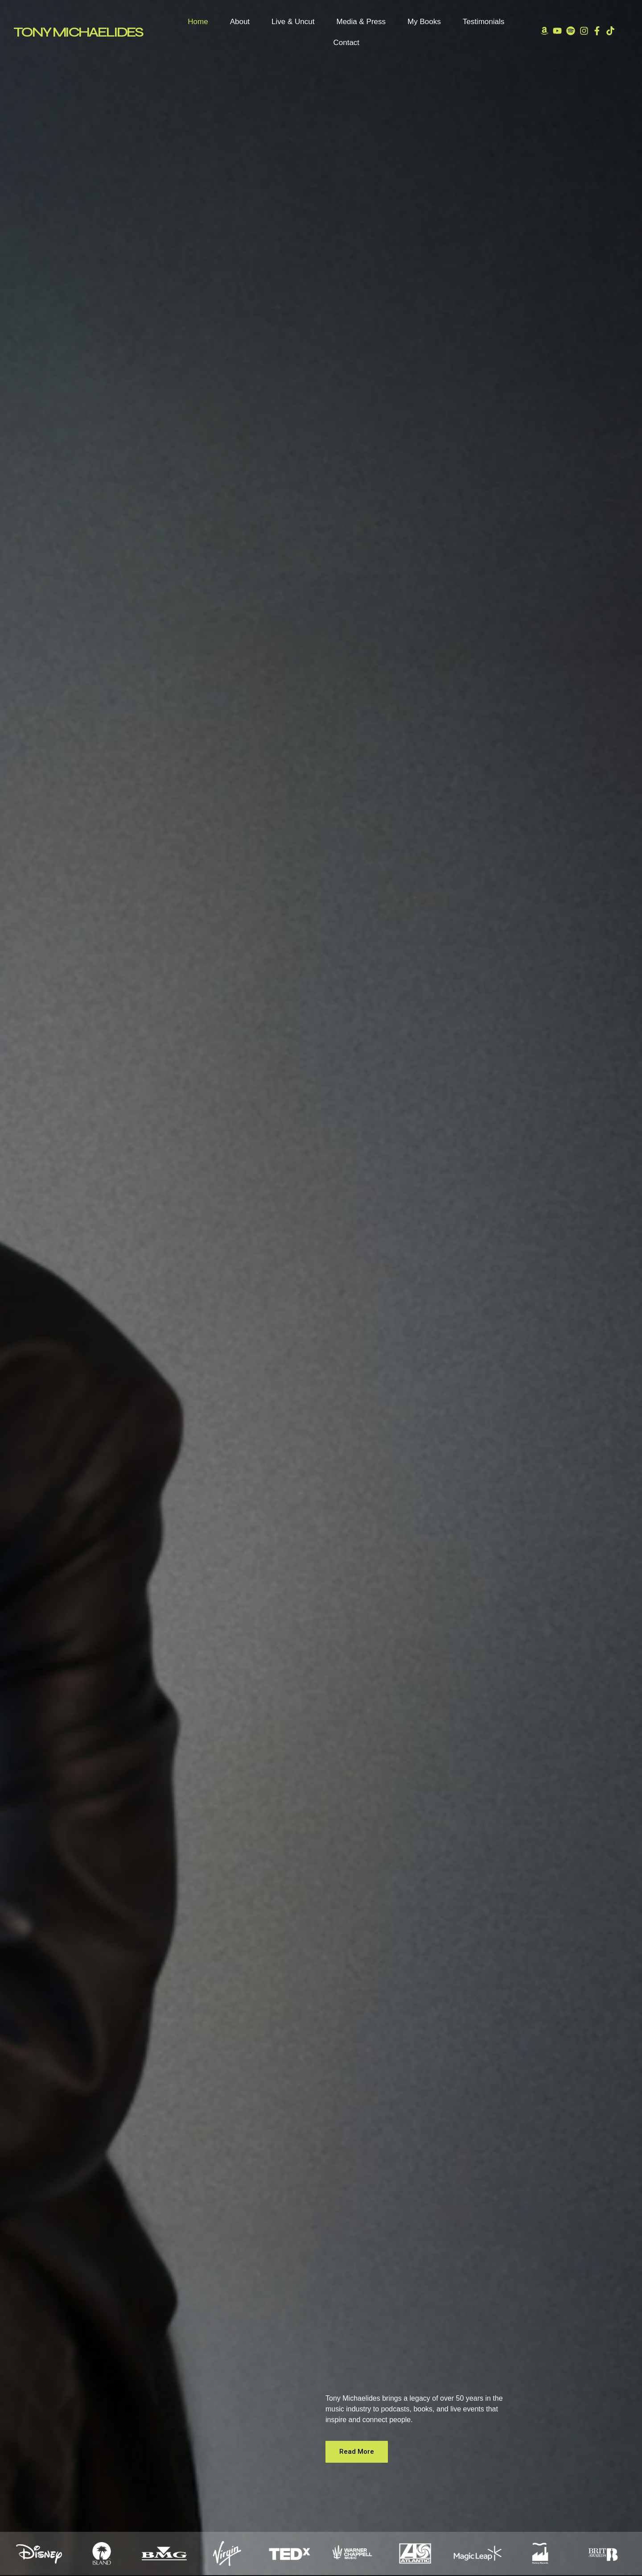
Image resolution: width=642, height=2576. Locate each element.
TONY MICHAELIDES (78, 32)
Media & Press (361, 21)
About (240, 21)
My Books (424, 21)
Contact (346, 42)
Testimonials (484, 21)
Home (198, 21)
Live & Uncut (293, 21)
